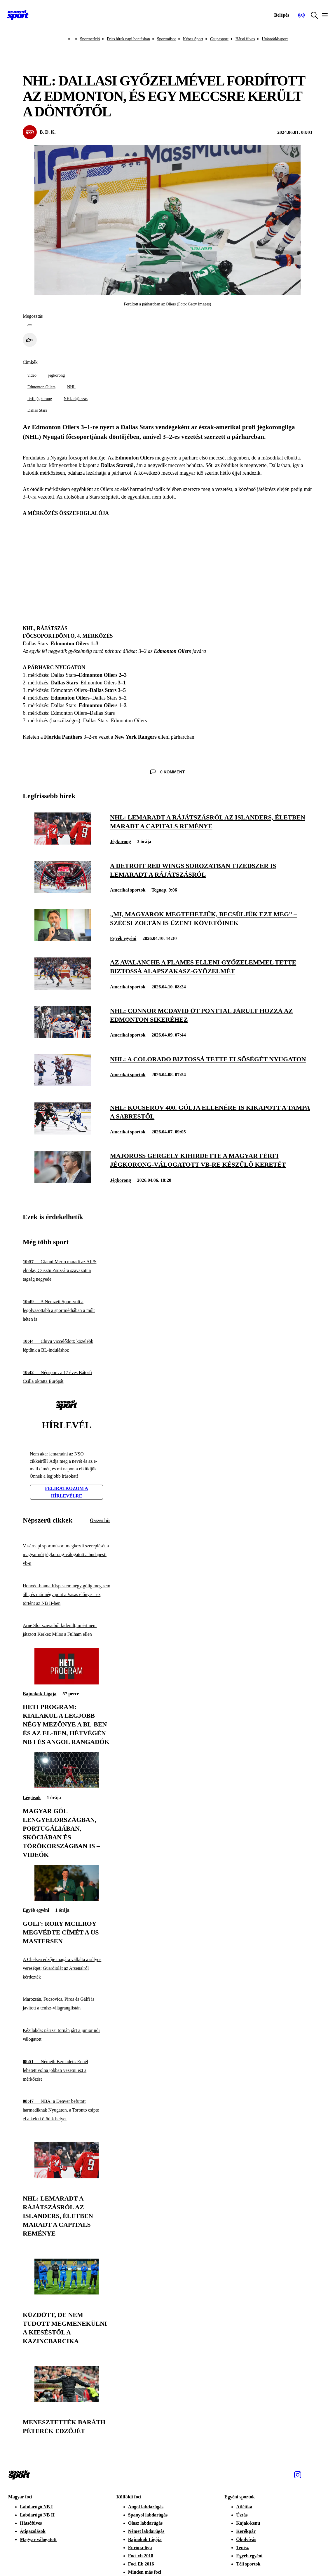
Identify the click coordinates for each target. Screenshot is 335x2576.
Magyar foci (20, 2496)
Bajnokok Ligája (39, 1693)
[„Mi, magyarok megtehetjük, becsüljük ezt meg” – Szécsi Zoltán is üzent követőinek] (62, 939)
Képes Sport (193, 39)
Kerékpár (246, 2531)
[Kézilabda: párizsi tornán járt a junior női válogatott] (66, 2035)
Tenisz (242, 2547)
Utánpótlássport (275, 39)
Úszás (241, 2514)
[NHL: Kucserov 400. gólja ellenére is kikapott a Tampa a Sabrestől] (62, 1132)
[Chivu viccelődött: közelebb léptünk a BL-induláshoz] (66, 1346)
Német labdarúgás (146, 2531)
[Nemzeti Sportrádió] (301, 15)
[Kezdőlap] (18, 15)
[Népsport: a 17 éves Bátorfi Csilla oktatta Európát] (66, 1377)
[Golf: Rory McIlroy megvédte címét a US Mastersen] (66, 1899)
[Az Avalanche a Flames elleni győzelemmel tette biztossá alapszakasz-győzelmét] (62, 987)
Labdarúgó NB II (37, 2514)
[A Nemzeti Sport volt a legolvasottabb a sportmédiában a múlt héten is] (66, 1310)
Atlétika (244, 2506)
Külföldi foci (129, 2496)
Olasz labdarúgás (145, 2523)
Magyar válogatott (38, 2539)
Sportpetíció (90, 39)
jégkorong (56, 375)
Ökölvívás (246, 2539)
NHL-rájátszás (76, 398)
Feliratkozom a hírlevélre (66, 1492)
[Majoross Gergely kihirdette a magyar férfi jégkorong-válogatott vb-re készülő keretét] (62, 1181)
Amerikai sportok (127, 889)
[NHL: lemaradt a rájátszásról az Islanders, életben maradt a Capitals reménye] (62, 842)
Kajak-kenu (248, 2523)
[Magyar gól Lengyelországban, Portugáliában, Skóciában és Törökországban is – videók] (66, 1786)
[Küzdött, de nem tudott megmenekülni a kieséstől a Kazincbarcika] (66, 2292)
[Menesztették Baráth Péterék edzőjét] (66, 2400)
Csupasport (219, 39)
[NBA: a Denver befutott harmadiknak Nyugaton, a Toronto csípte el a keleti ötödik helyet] (66, 2110)
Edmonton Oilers (41, 387)
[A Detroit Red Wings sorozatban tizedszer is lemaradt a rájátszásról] (62, 891)
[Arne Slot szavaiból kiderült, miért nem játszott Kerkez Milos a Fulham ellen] (66, 1630)
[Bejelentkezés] (281, 15)
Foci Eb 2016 (141, 2563)
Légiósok (32, 1797)
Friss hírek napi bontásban (128, 39)
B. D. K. (48, 132)
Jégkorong (120, 841)
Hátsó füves (245, 39)
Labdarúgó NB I (36, 2506)
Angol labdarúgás (145, 2506)
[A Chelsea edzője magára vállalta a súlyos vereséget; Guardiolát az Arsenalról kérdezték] (66, 1968)
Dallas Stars (37, 410)
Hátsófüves (31, 2523)
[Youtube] (323, 2474)
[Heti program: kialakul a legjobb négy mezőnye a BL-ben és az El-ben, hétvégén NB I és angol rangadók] (66, 1682)
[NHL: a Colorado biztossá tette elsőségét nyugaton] (62, 1084)
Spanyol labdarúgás (148, 2514)
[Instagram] (297, 2474)
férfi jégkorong (39, 398)
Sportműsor (166, 39)
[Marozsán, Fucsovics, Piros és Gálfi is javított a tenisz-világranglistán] (66, 2003)
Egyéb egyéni (123, 938)
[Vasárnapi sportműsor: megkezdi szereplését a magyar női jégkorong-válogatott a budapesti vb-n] (66, 1555)
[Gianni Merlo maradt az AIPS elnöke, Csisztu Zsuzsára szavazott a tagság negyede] (66, 1271)
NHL (71, 387)
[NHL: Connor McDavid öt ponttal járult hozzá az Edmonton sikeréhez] (62, 1036)
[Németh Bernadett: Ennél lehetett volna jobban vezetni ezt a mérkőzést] (66, 2070)
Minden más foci (144, 2572)
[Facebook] (310, 2474)
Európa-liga (140, 2547)
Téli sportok (248, 2563)
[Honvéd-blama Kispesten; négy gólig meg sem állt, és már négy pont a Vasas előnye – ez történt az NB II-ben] (66, 1594)
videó (31, 375)
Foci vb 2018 (140, 2555)
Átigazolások (33, 2531)
